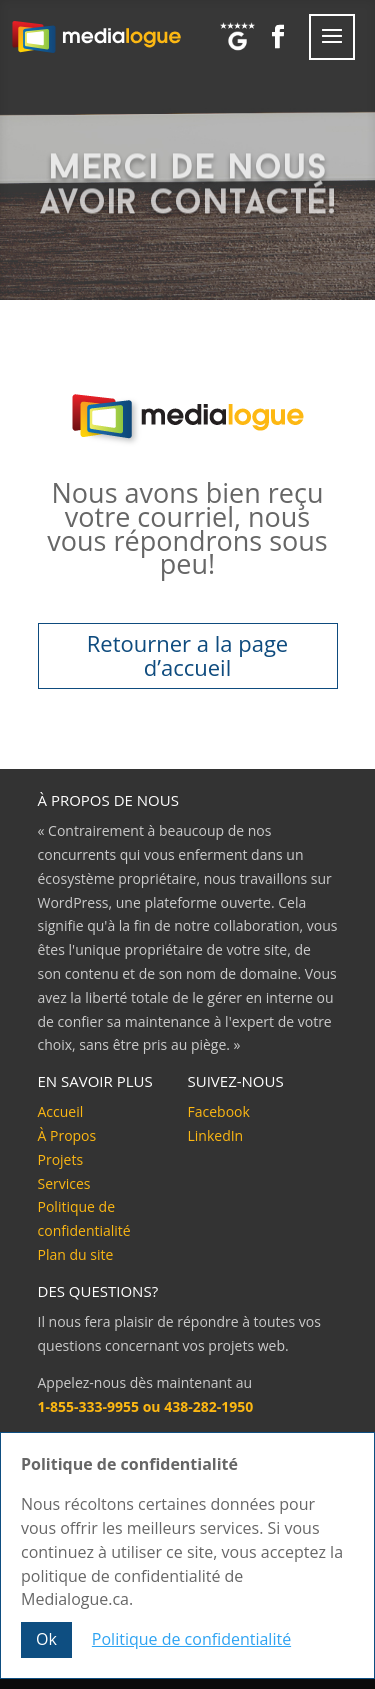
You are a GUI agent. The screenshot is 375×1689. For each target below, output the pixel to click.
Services (64, 1183)
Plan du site (76, 1254)
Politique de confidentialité (191, 1640)
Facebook (219, 1111)
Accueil (61, 1111)
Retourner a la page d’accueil (187, 655)
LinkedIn (216, 1135)
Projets (61, 1159)
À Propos (67, 1135)
